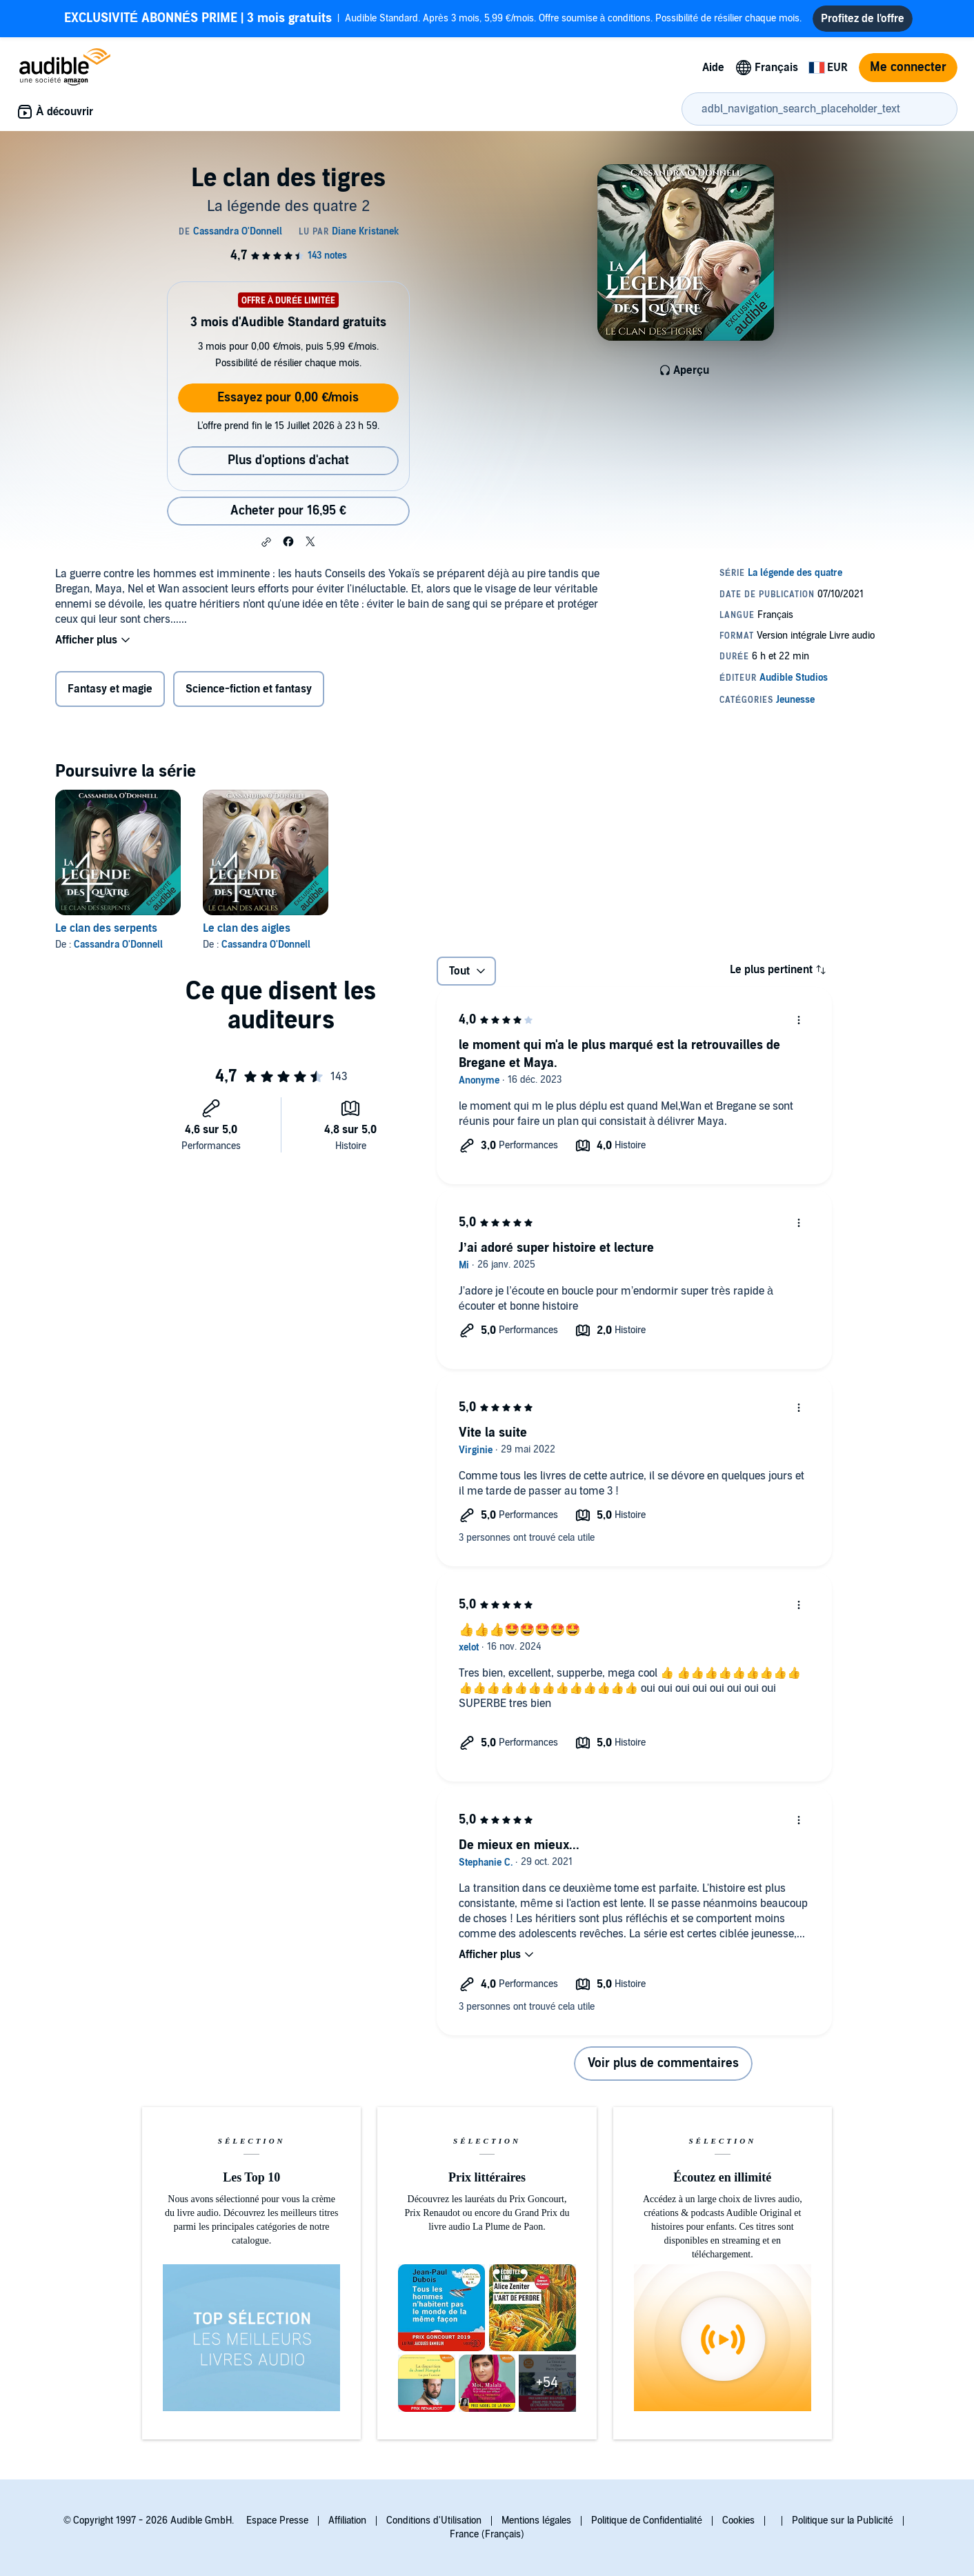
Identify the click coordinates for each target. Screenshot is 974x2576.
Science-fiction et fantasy (249, 694)
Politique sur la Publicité (842, 2520)
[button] (266, 547)
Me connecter (908, 73)
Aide (713, 73)
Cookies (738, 2520)
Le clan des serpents (106, 934)
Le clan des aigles (246, 934)
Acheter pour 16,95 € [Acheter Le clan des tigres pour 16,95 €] (288, 516)
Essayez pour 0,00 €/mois (288, 403)
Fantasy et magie (110, 694)
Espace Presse (277, 2520)
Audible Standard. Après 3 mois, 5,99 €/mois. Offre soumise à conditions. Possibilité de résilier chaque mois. (433, 21)
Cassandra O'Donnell (118, 950)
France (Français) (487, 2534)
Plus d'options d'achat (288, 466)
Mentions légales (536, 2520)
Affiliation (347, 2520)
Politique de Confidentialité (646, 2520)
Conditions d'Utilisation (433, 2520)
